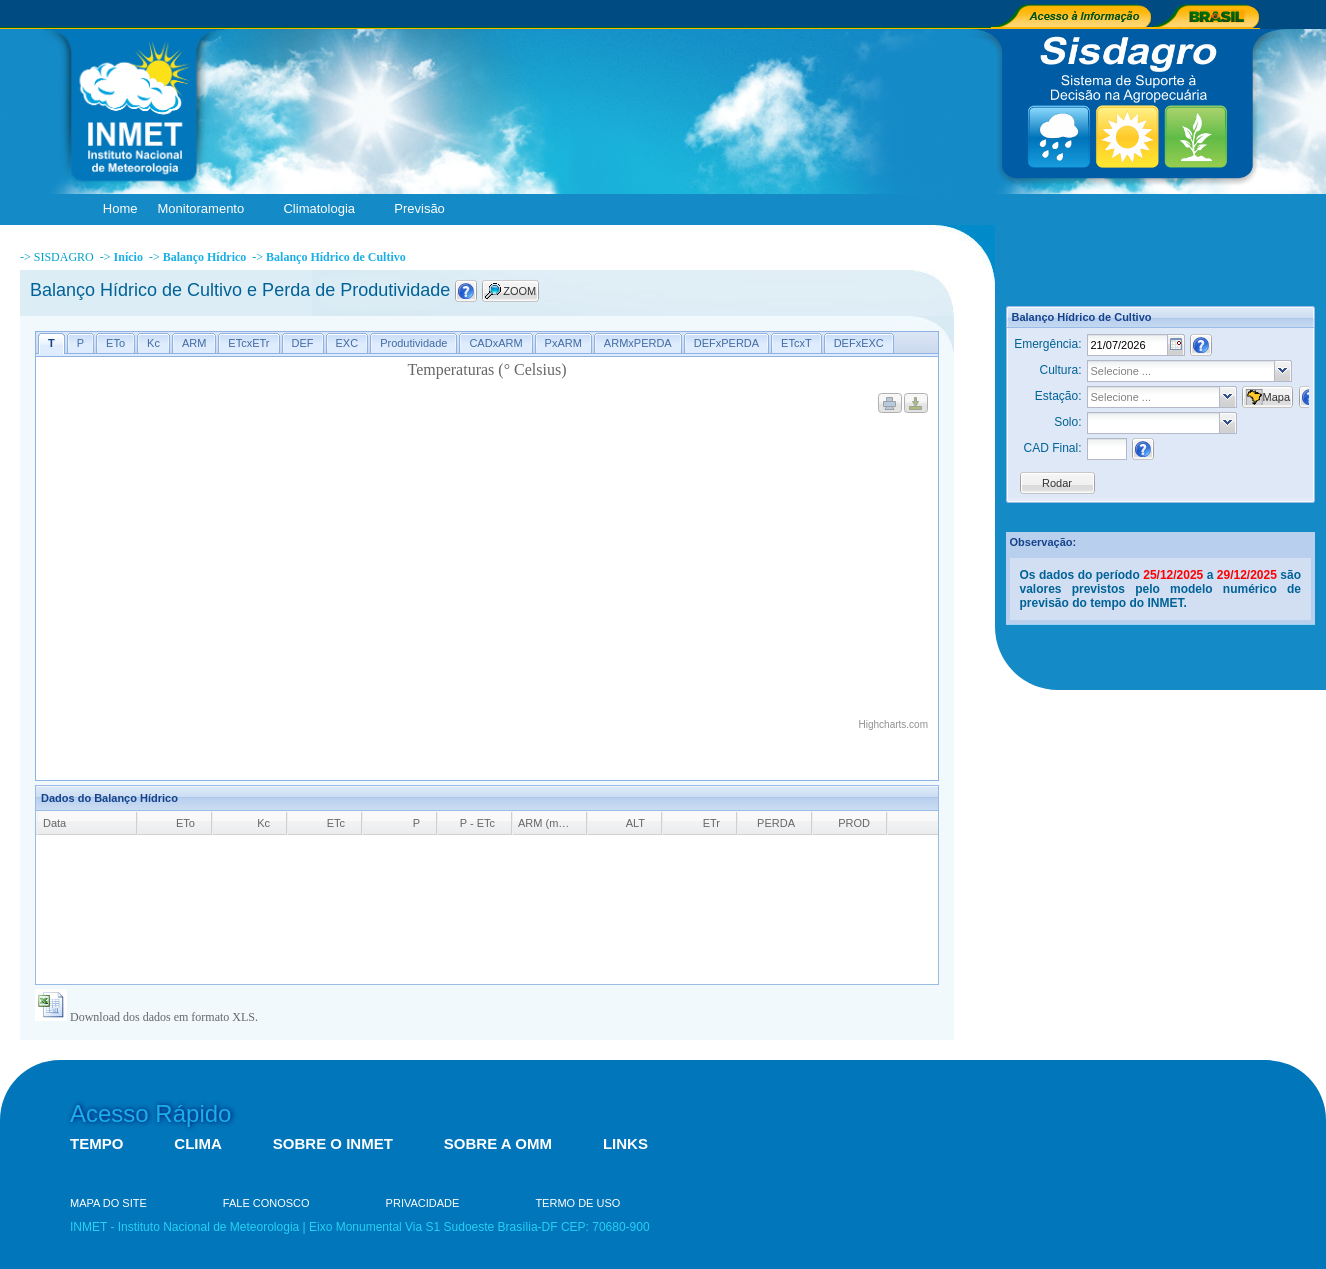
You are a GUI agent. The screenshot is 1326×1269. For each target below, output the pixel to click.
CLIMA (198, 1143)
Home (120, 208)
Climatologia (323, 209)
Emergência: (1047, 344)
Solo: (1067, 422)
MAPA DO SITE (108, 1203)
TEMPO (96, 1143)
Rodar (1057, 483)
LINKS (625, 1143)
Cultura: (1060, 370)
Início (128, 257)
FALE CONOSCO (266, 1203)
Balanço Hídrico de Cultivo (336, 257)
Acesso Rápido (150, 1113)
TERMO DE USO (577, 1203)
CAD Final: (1052, 448)
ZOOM (519, 291)
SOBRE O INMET (333, 1143)
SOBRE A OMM (498, 1143)
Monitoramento (206, 209)
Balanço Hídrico (205, 257)
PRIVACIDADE (423, 1203)
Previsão (424, 209)
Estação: (1058, 396)
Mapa (1277, 397)
